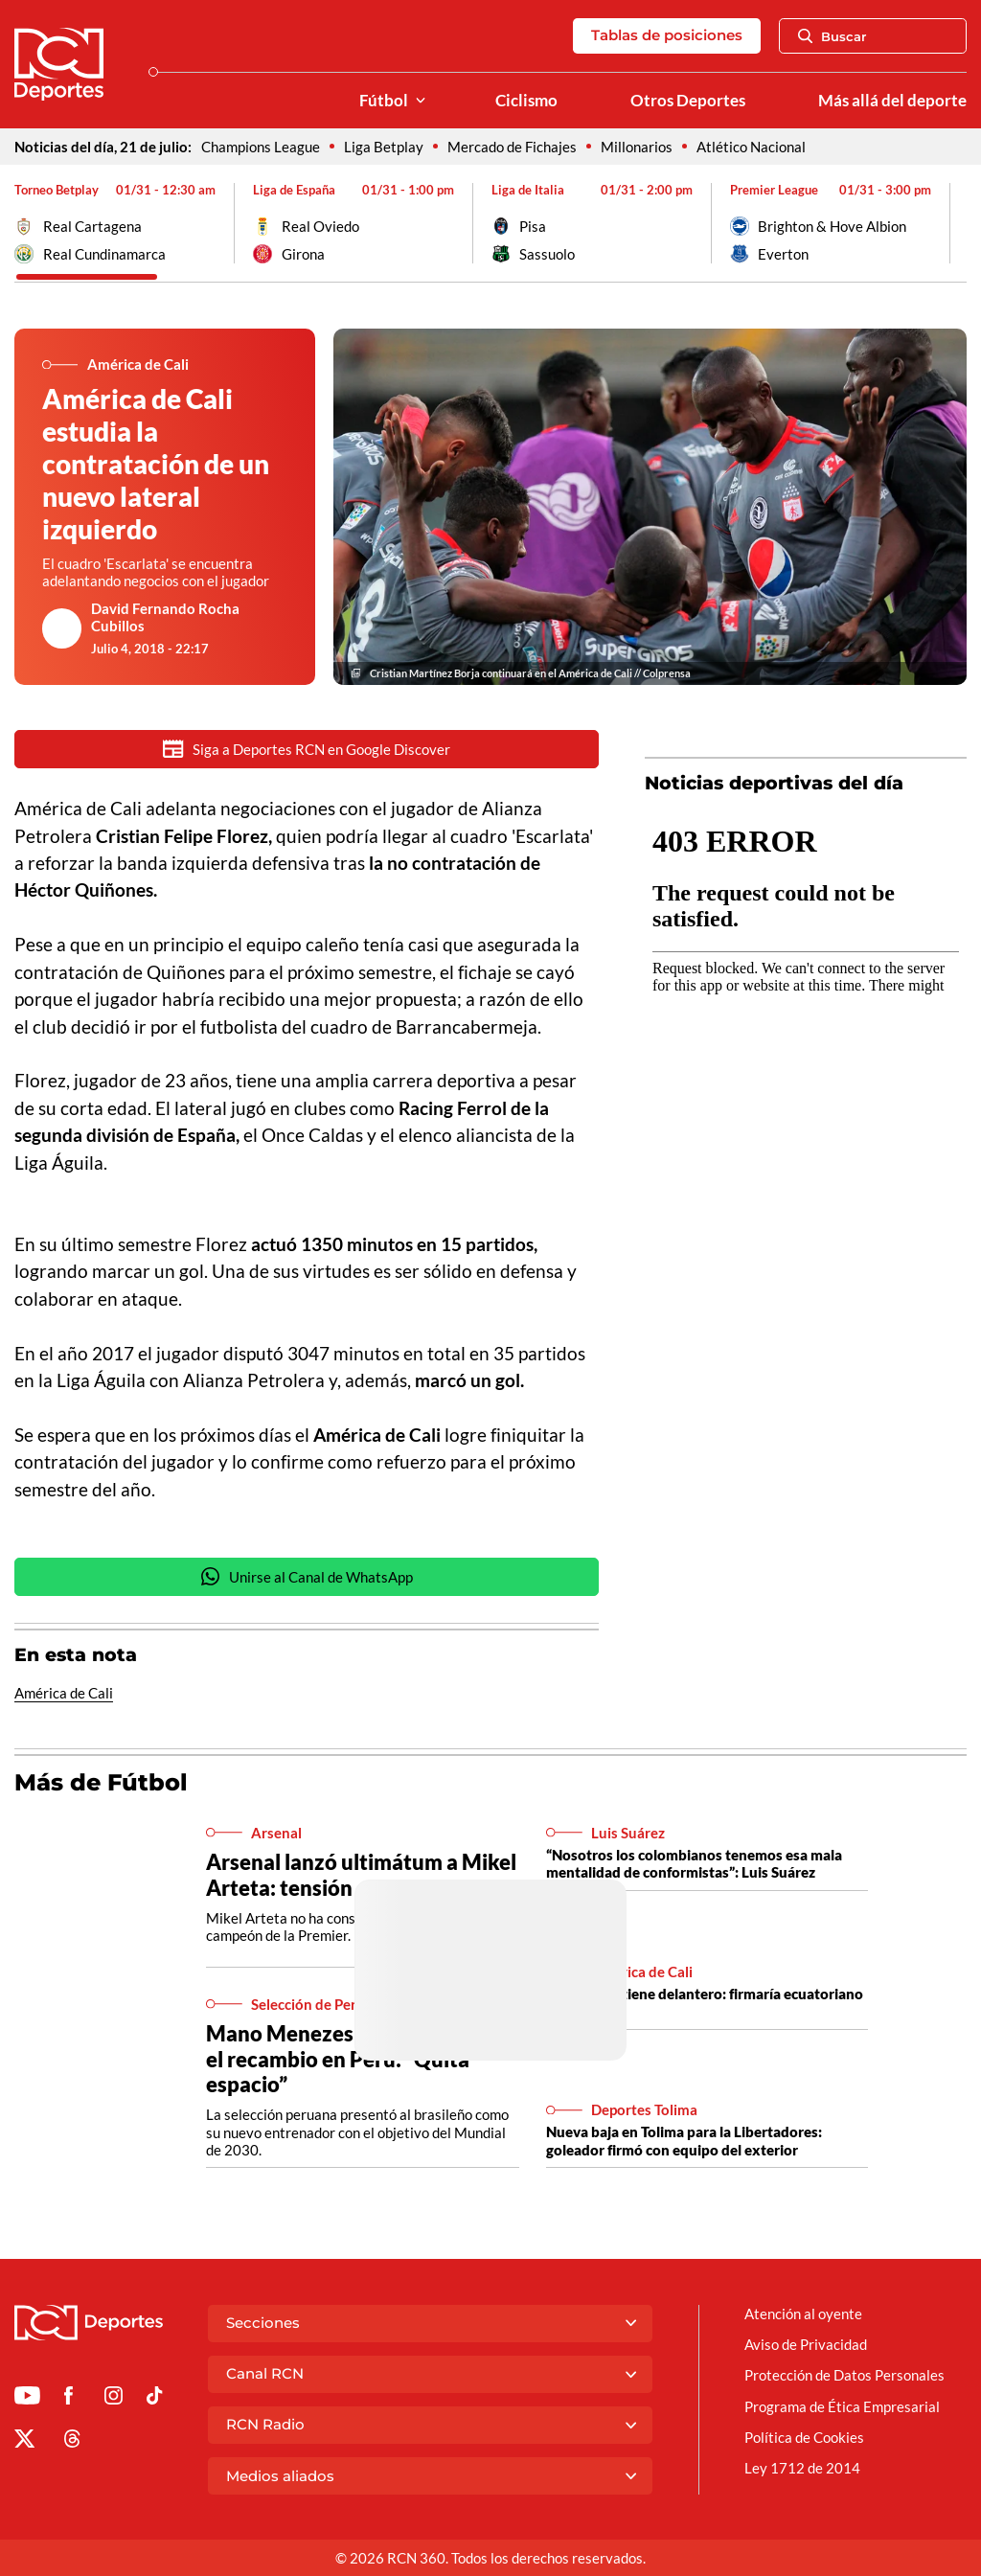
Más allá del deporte (892, 100)
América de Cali (63, 1694)
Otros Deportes (687, 100)
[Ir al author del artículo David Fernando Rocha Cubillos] (62, 628)
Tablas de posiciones (666, 35)
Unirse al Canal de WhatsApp (306, 1578)
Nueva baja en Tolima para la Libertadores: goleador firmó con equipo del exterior (684, 2142)
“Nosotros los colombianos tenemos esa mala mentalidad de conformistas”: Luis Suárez (694, 1865)
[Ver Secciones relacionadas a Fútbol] (420, 101)
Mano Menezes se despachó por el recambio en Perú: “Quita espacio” (359, 2060)
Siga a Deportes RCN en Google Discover (306, 749)
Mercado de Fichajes (512, 146)
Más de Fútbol (101, 1784)
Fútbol (383, 100)
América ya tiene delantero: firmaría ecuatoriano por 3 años (704, 2004)
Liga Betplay (383, 146)
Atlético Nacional (751, 146)
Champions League (260, 146)
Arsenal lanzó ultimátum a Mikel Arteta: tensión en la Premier (361, 1876)
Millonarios (637, 146)
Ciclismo (526, 100)
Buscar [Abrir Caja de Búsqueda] (832, 36)
